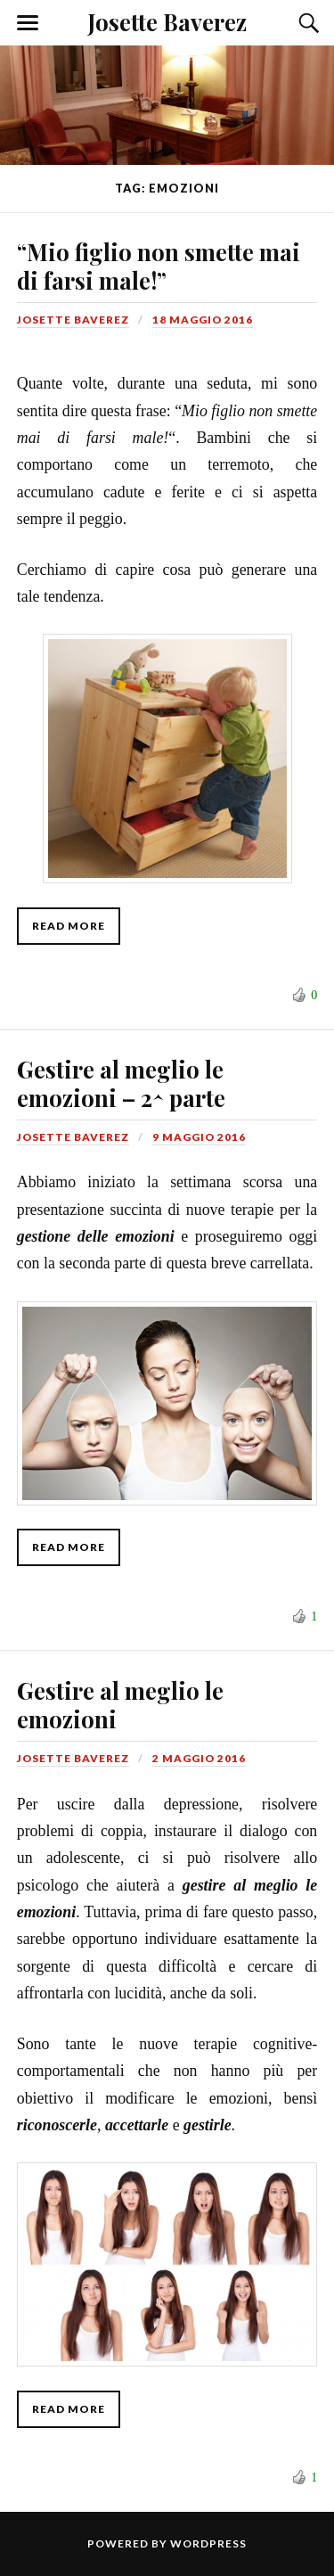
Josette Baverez (167, 21)
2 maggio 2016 (199, 1758)
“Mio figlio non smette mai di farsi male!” (158, 265)
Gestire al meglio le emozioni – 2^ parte (121, 1083)
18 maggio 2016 (202, 319)
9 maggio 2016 (199, 1137)
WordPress (208, 2543)
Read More (68, 925)
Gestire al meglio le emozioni (120, 1704)
